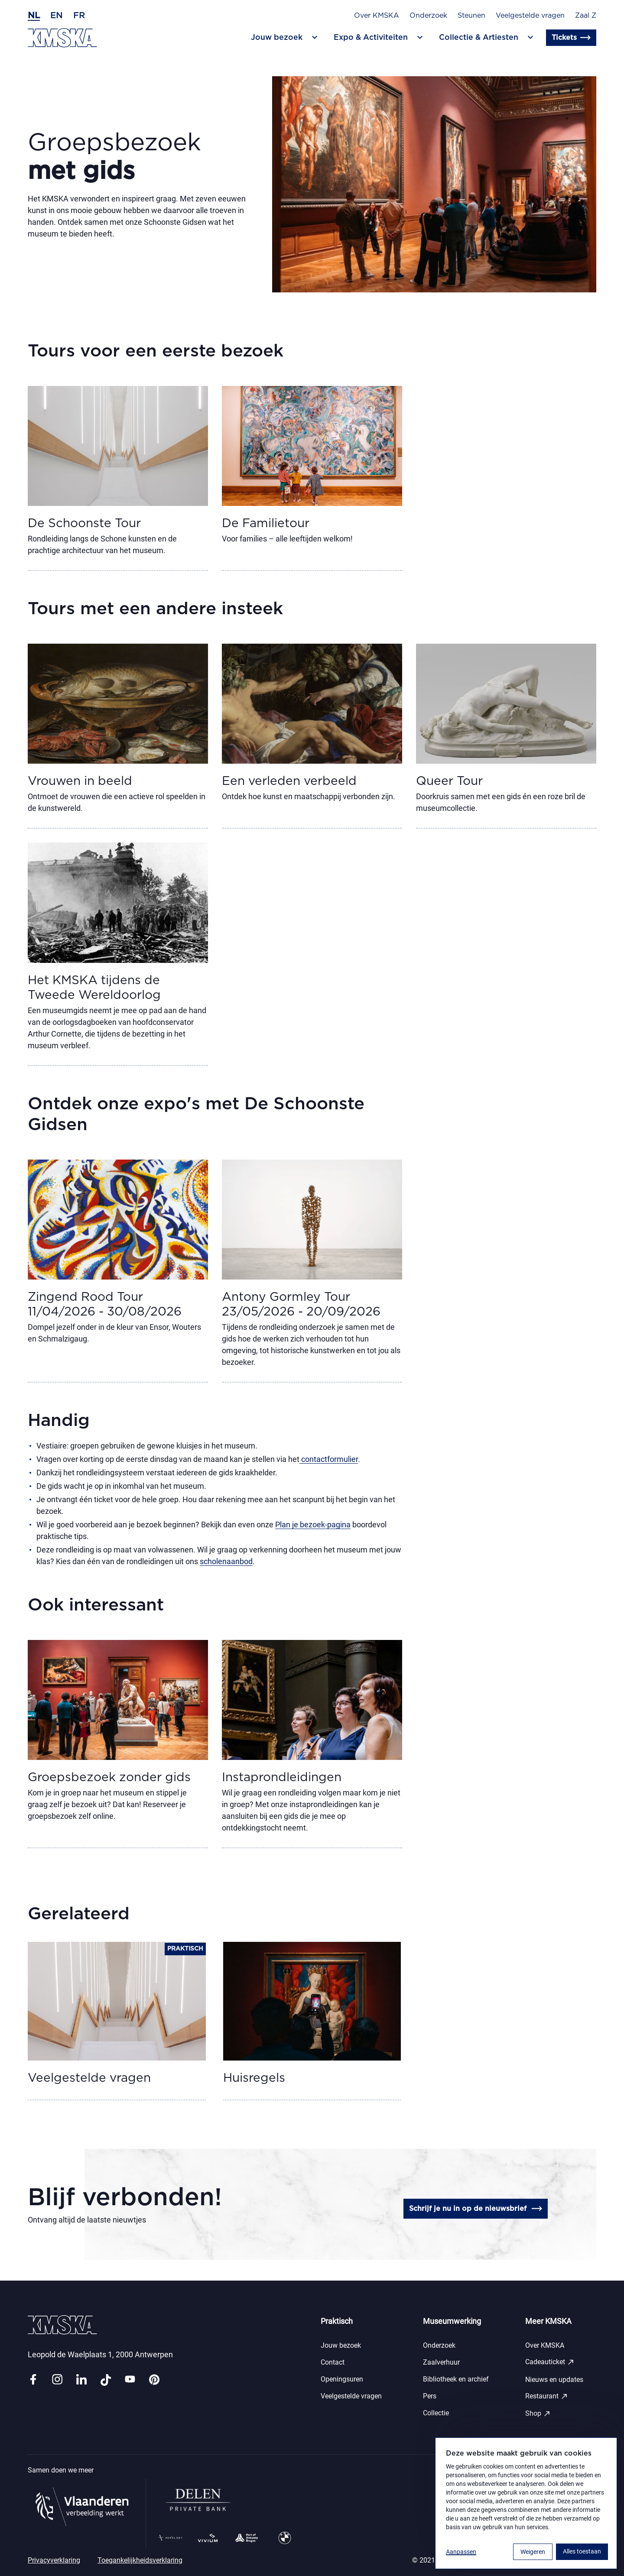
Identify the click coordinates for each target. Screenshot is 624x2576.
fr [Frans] (79, 15)
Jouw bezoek (341, 2345)
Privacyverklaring (54, 2560)
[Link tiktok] (106, 2380)
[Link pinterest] (154, 2380)
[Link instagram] (57, 2380)
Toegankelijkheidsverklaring (140, 2560)
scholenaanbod (226, 1561)
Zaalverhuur (441, 2362)
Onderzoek (428, 15)
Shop (538, 2414)
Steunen (471, 15)
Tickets (571, 37)
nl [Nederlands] (34, 15)
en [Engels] (56, 15)
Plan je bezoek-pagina (313, 1524)
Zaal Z (585, 15)
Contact (332, 2362)
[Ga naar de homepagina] (62, 38)
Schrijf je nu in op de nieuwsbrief (475, 2208)
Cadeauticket (550, 2362)
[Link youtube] (130, 2380)
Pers (429, 2396)
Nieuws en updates (554, 2379)
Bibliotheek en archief (456, 2379)
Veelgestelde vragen (530, 15)
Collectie (436, 2413)
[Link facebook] (33, 2380)
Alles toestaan (582, 2551)
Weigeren (532, 2551)
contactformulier (328, 1459)
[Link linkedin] (81, 2380)
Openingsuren (342, 2379)
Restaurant (546, 2396)
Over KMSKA (376, 15)
